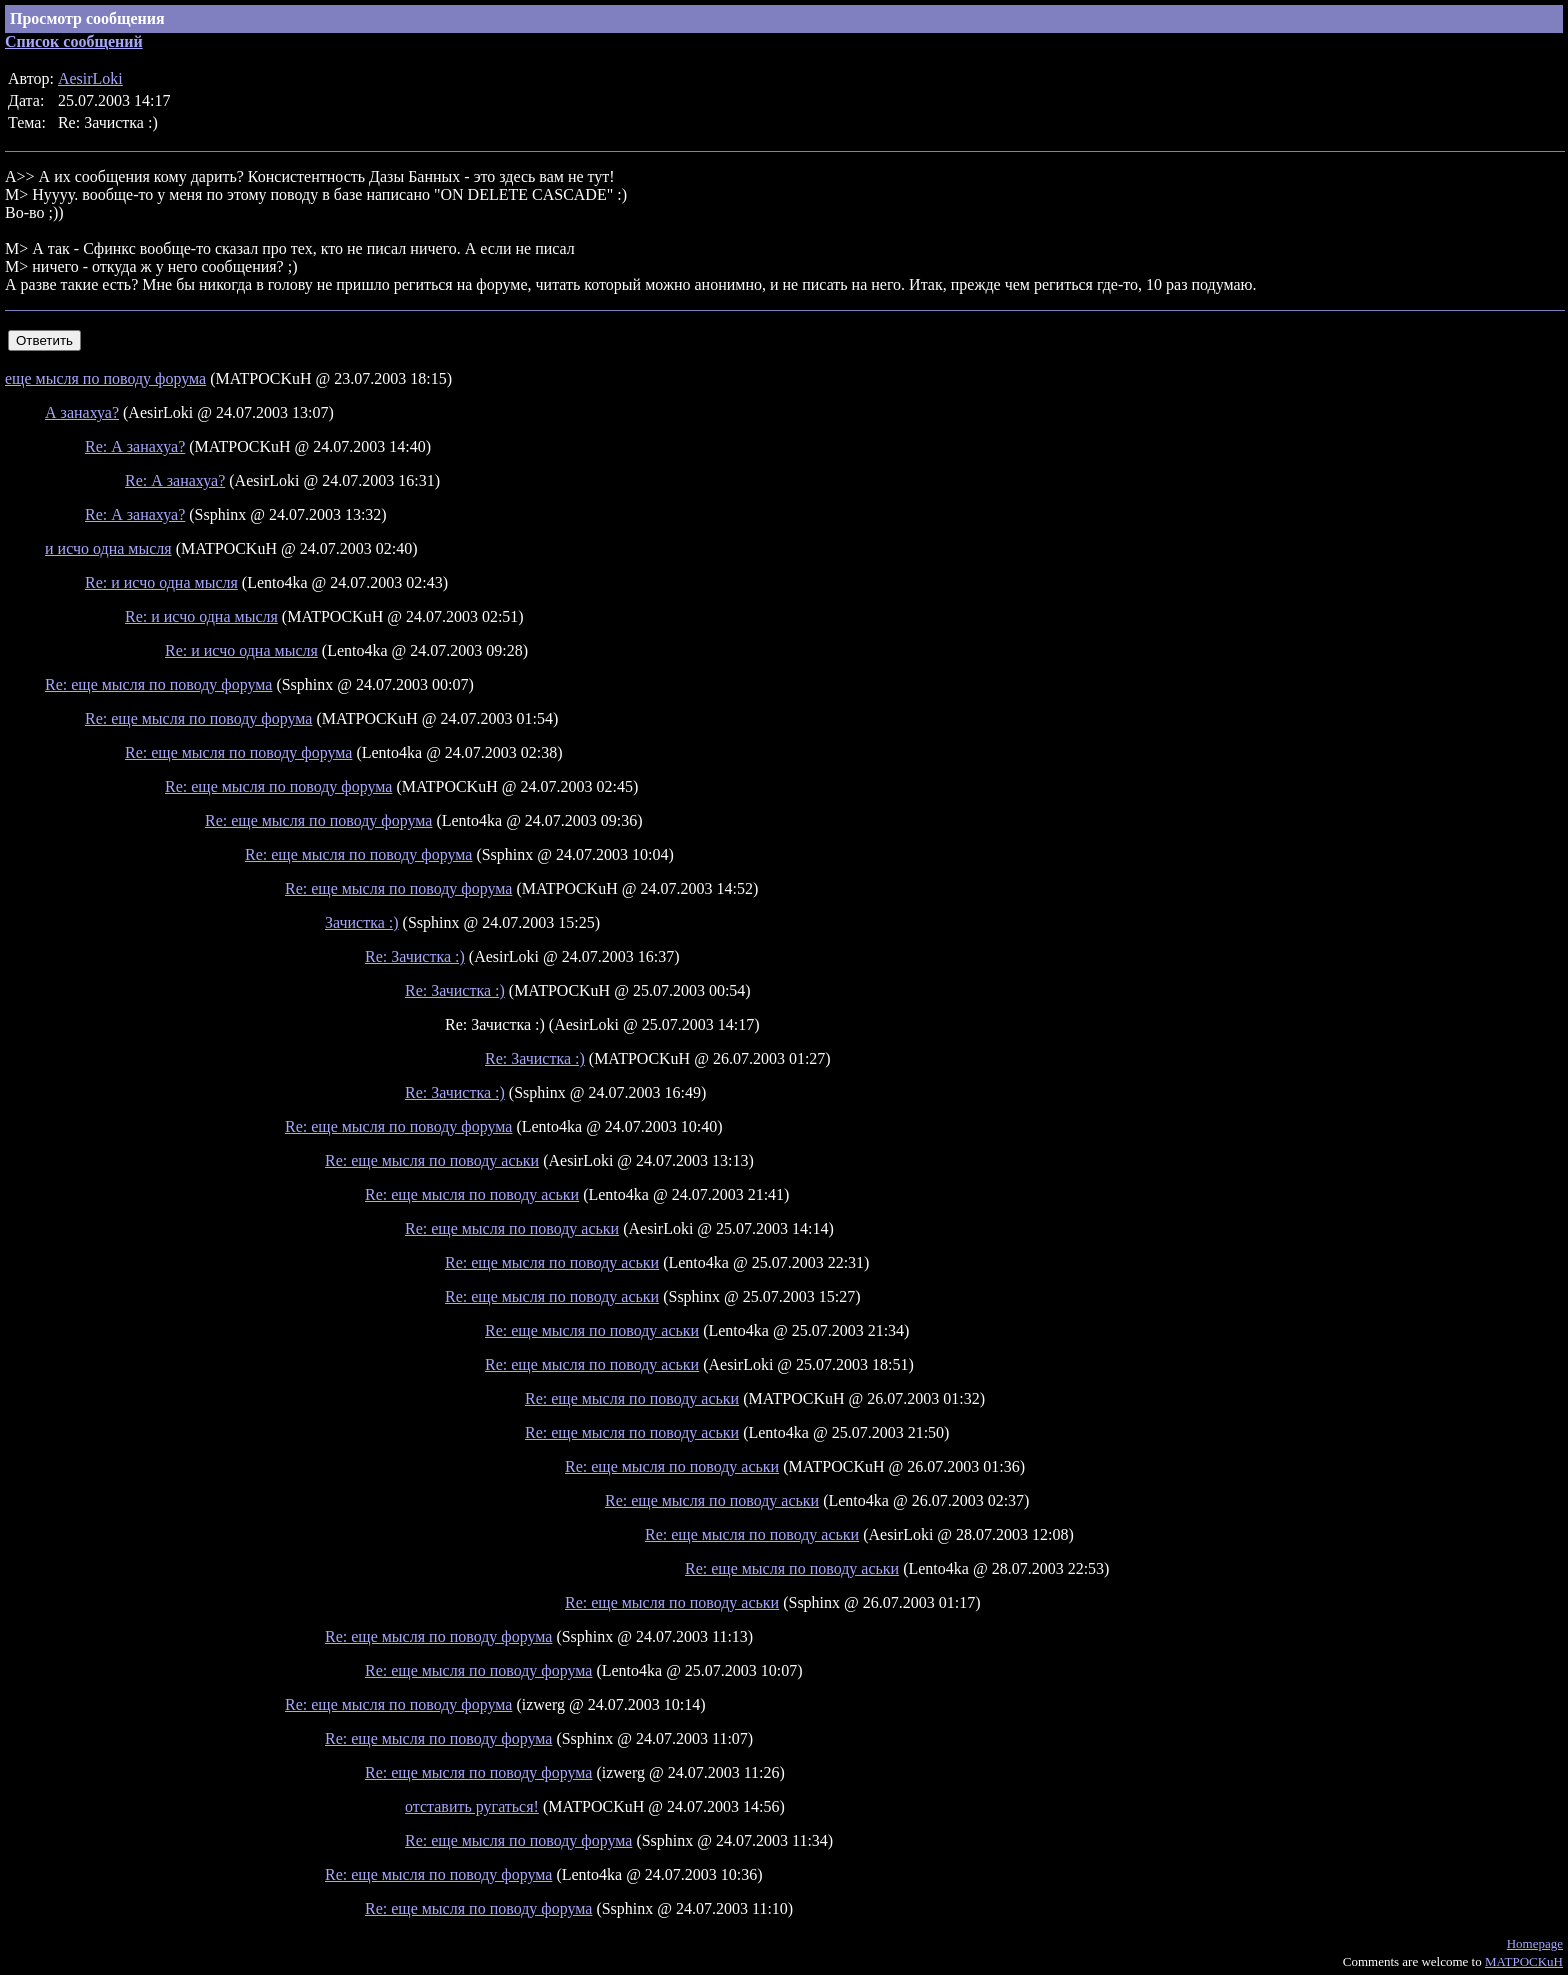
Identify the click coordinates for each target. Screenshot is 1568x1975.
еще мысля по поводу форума (105, 378)
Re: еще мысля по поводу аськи (432, 1160)
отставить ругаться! (472, 1806)
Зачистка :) (362, 922)
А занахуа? (82, 412)
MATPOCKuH (1524, 1961)
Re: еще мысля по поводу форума (158, 684)
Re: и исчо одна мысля (161, 582)
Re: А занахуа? (135, 446)
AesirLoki (90, 78)
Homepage (1535, 1943)
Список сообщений (74, 41)
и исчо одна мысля (108, 548)
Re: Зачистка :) (415, 956)
